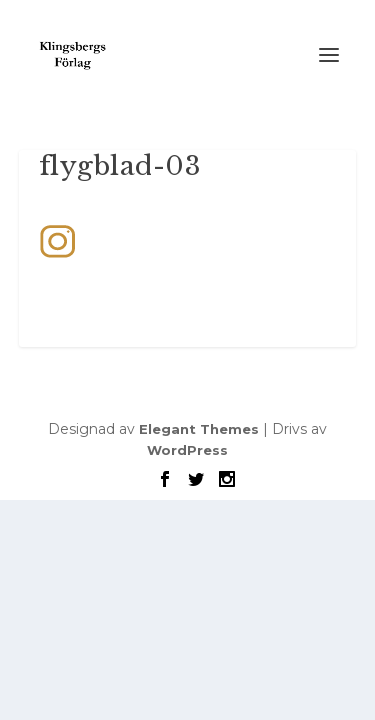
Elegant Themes (199, 429)
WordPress (187, 450)
